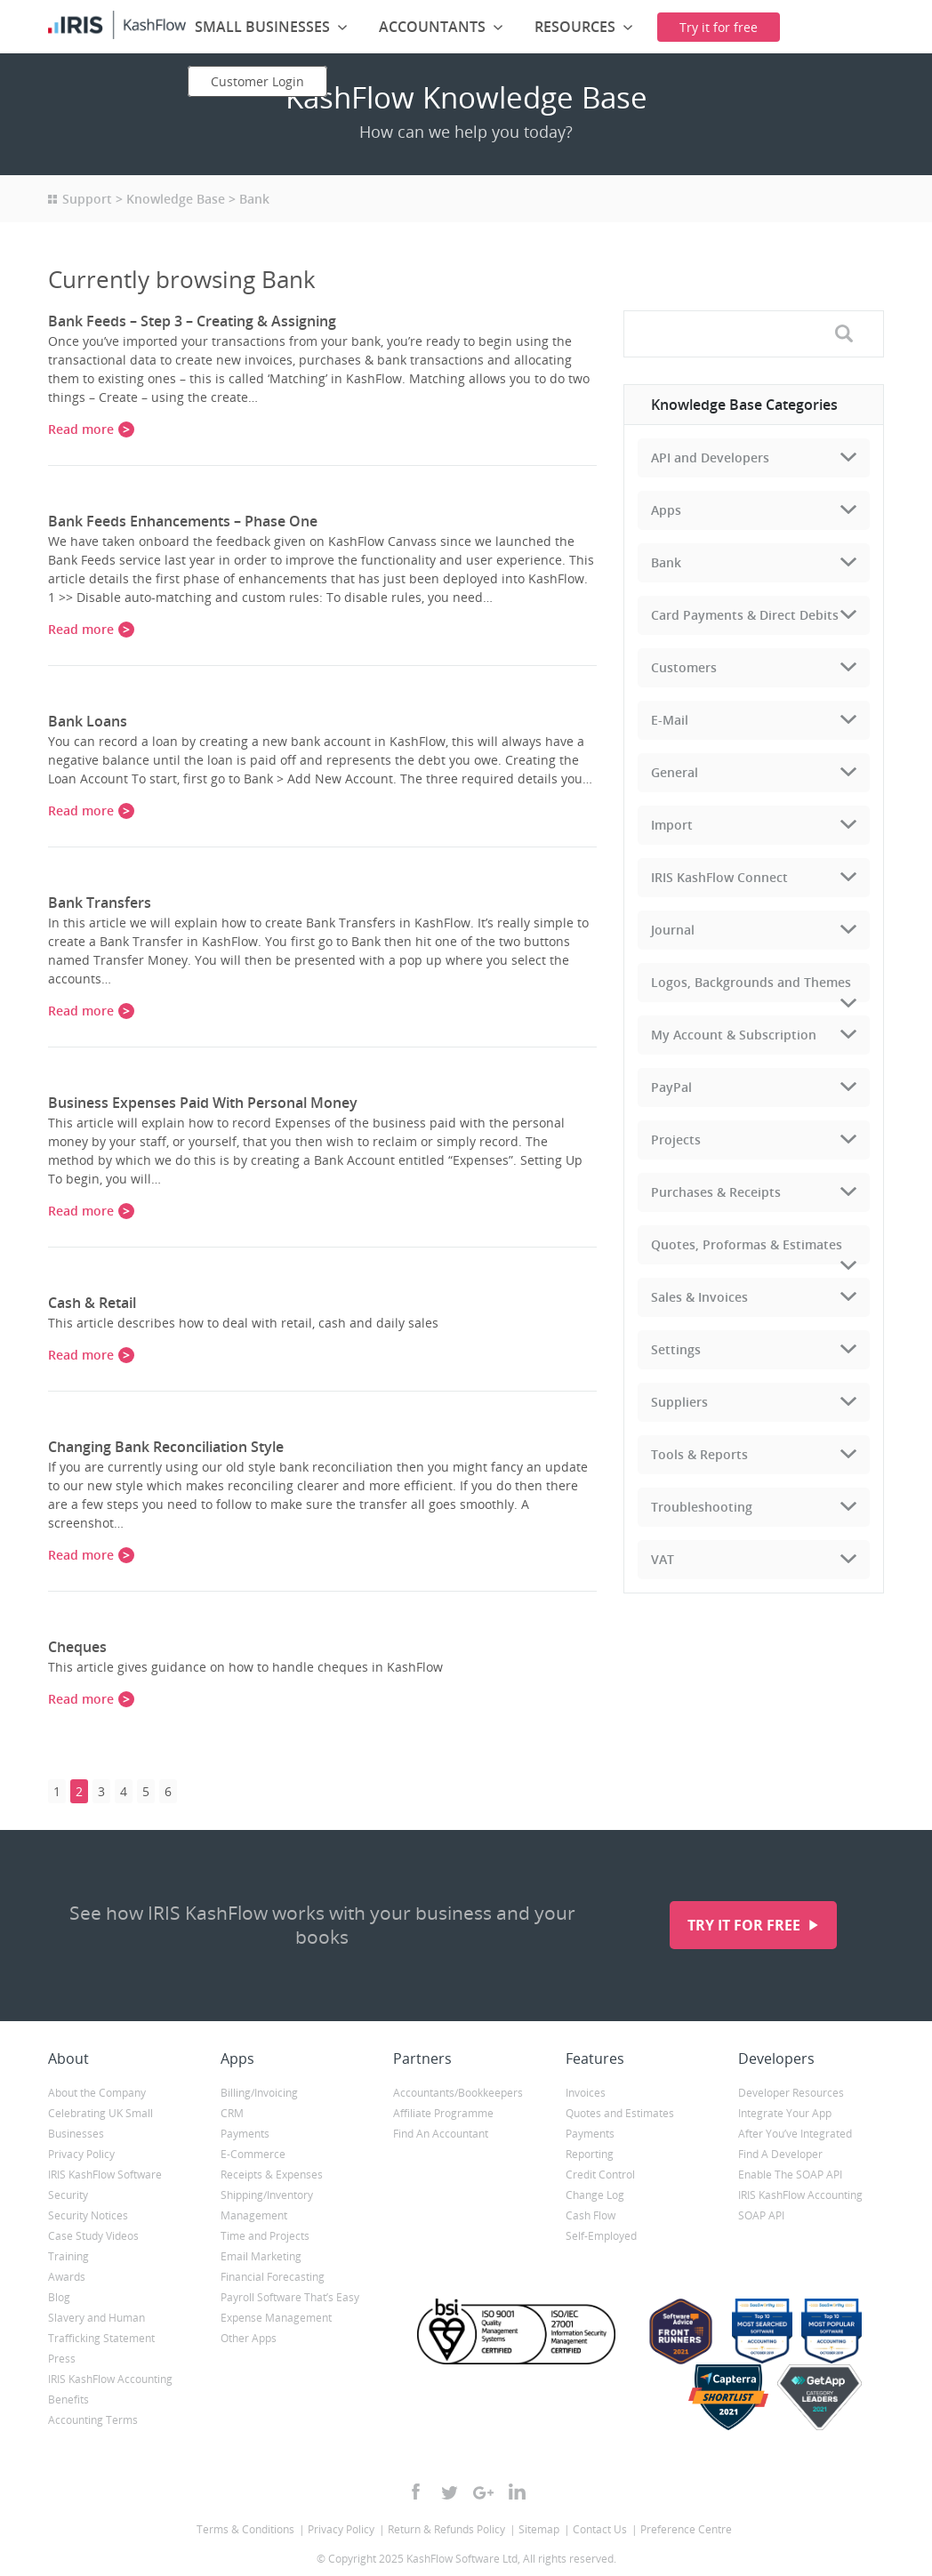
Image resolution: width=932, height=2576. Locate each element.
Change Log (595, 2195)
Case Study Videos (93, 2235)
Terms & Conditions (245, 2529)
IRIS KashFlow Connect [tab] (719, 877)
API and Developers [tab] (710, 457)
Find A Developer (780, 2154)
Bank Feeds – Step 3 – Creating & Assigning (192, 321)
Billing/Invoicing (259, 2092)
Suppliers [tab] (679, 1401)
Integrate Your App (785, 2113)
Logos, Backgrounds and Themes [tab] (751, 982)
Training (68, 2256)
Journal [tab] (673, 929)
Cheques (77, 1647)
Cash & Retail (92, 1302)
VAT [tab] (662, 1559)
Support (87, 198)
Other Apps (249, 2338)
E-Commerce (253, 2154)
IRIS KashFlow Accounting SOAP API (800, 2205)
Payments (245, 2133)
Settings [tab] (676, 1349)
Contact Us (600, 2529)
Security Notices (88, 2215)
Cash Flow (590, 2215)
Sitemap (538, 2529)
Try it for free (745, 1925)
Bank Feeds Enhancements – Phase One (182, 521)
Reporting (590, 2154)
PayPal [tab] (671, 1087)
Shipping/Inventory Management (267, 2205)
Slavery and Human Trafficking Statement (101, 2328)
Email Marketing (261, 2256)
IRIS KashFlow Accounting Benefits (110, 2389)
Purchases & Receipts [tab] (716, 1192)
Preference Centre (686, 2529)
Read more (81, 429)
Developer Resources (791, 2092)
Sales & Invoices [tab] (699, 1296)
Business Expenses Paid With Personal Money (203, 1102)
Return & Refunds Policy (446, 2529)
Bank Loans (87, 721)
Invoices (586, 2092)
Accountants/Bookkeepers (458, 2092)
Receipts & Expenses (272, 2174)
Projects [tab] (676, 1139)
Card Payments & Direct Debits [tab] (745, 614)
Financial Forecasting (273, 2276)
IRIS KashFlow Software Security (105, 2185)
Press (62, 2358)
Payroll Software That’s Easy (290, 2297)
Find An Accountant (440, 2133)
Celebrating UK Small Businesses (100, 2123)
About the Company (97, 2092)
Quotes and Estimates (620, 2113)
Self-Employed (601, 2235)
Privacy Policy (81, 2154)
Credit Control (600, 2174)
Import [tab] (672, 824)
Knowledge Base (175, 198)
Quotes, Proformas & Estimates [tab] (746, 1244)
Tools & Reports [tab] (699, 1454)
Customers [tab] (684, 667)
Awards (66, 2276)
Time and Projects (265, 2235)
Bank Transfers (99, 902)
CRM (232, 2113)
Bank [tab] (666, 562)
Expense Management (276, 2317)
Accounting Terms (93, 2420)
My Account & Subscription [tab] (733, 1034)
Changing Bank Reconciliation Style (166, 1447)
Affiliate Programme (443, 2113)
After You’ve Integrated (795, 2133)
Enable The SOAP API (790, 2174)
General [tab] (674, 772)
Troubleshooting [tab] (701, 1506)
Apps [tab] (666, 510)
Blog (59, 2297)
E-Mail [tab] (669, 719)
